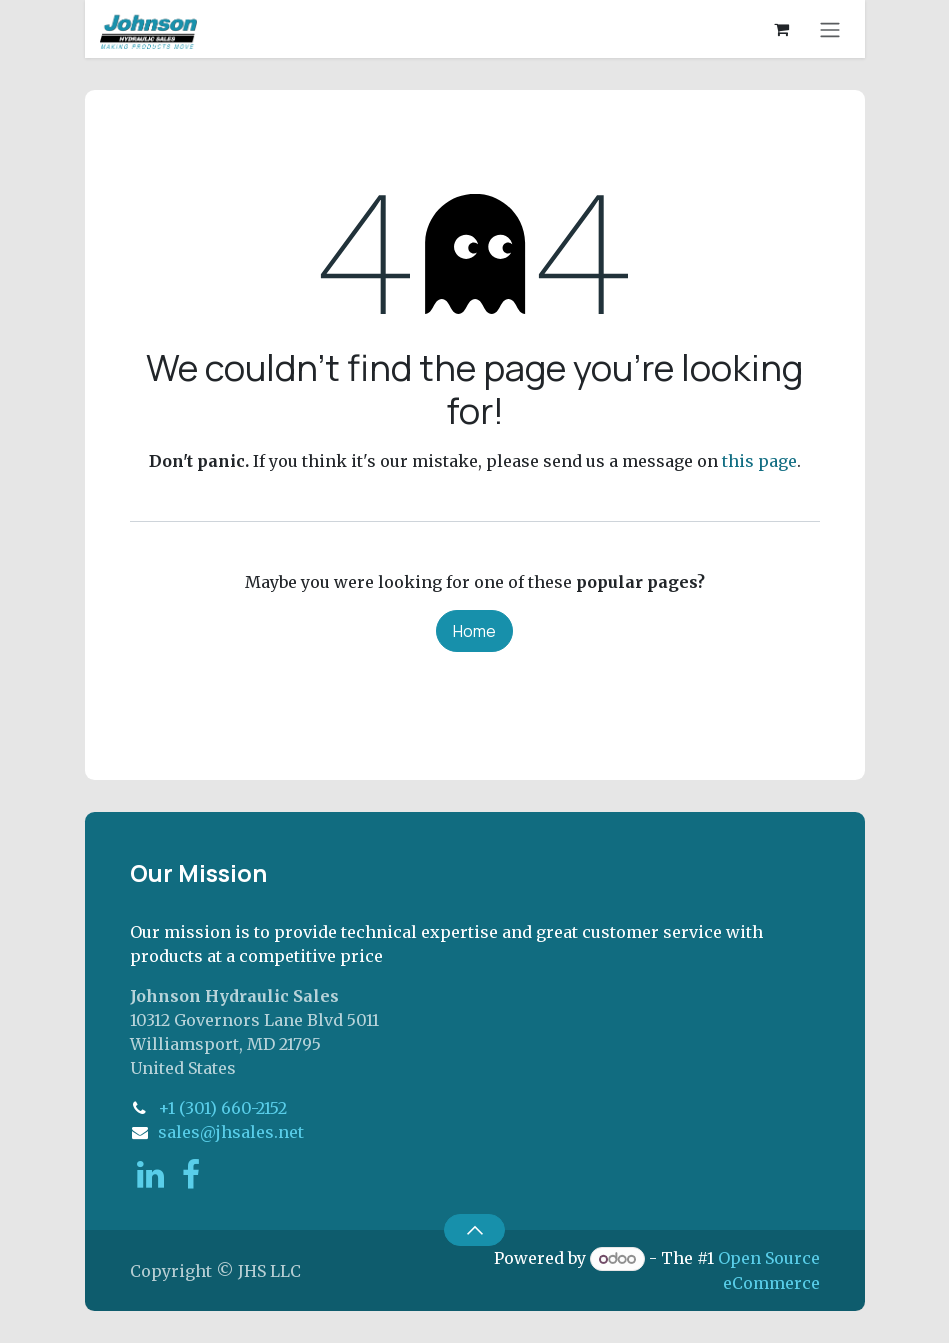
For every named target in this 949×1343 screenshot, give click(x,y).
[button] (474, 1230)
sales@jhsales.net (231, 1132)
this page (759, 461)
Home (474, 631)
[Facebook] (191, 1175)
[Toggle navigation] (830, 29)
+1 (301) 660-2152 (222, 1108)
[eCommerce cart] (782, 29)
